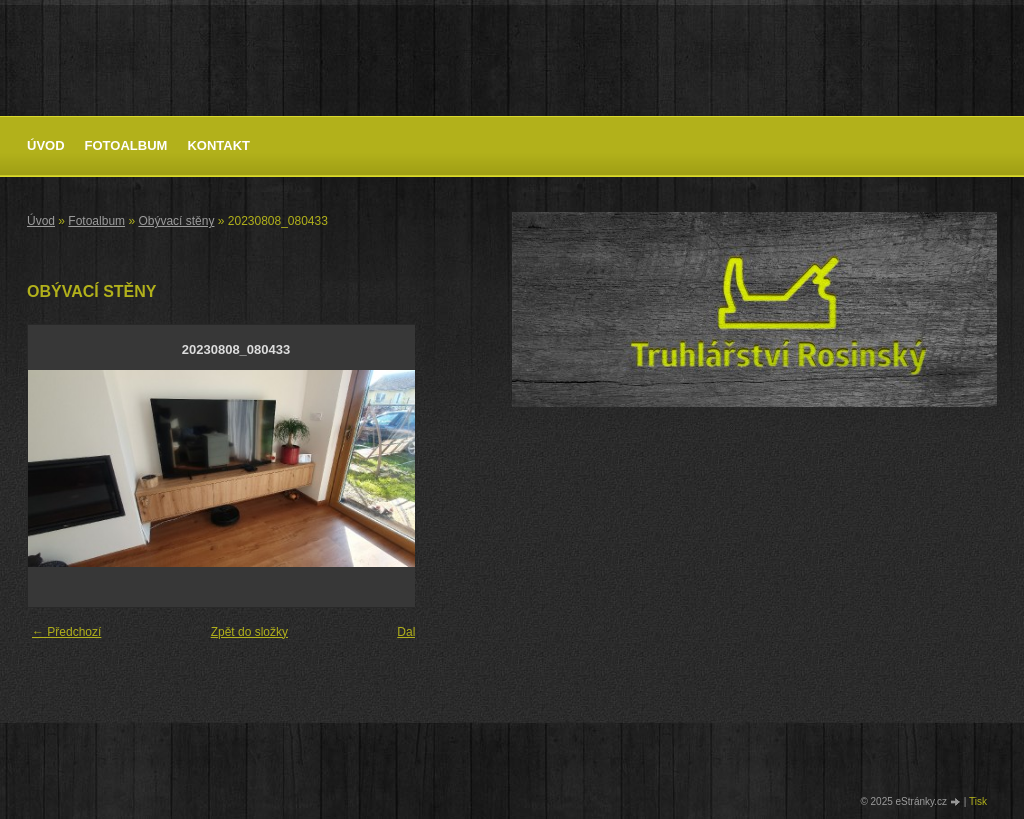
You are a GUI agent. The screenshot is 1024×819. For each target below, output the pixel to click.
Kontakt (218, 145)
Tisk (978, 801)
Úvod (46, 145)
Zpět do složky (249, 632)
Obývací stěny (176, 221)
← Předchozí (66, 632)
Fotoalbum (126, 145)
